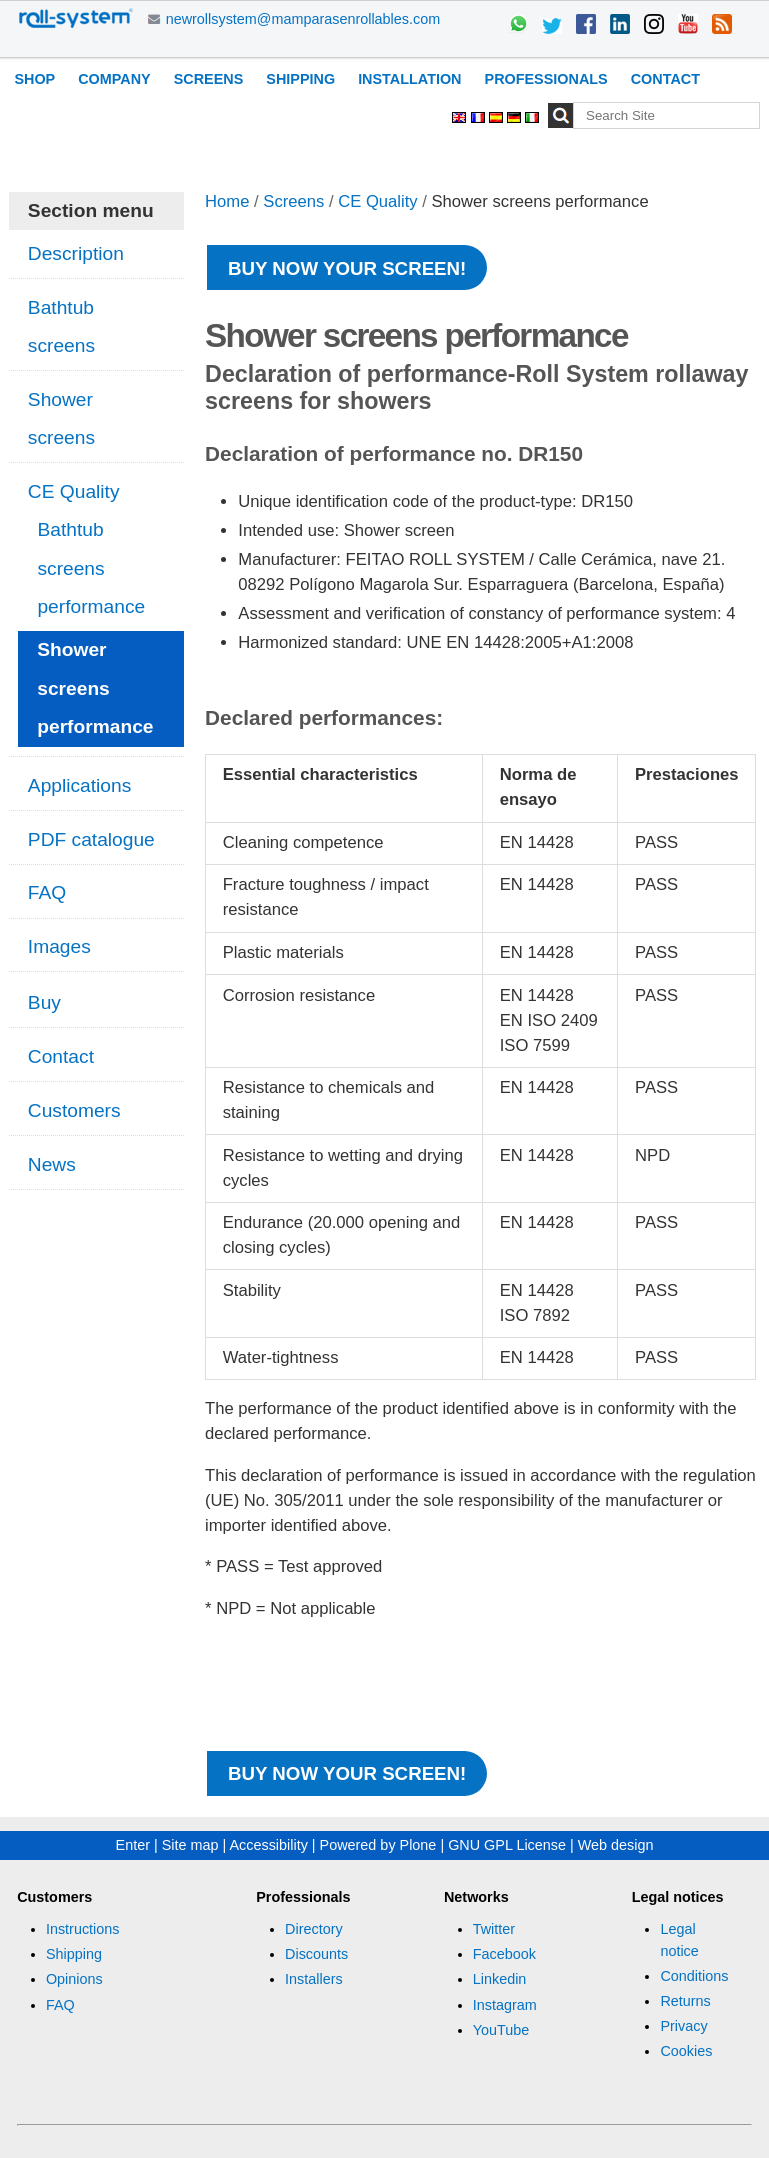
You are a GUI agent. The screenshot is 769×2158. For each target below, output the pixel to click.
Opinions (74, 1979)
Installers (314, 1979)
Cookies (686, 2051)
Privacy (683, 2026)
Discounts (316, 1954)
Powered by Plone (378, 1845)
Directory (314, 1929)
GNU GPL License (507, 1845)
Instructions (83, 1929)
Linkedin (500, 1979)
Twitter (494, 1929)
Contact (665, 79)
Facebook (504, 1954)
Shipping (300, 79)
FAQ (60, 2005)
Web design (616, 1845)
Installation (409, 79)
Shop (34, 79)
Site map (190, 1845)
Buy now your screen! (347, 268)
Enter (133, 1845)
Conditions (694, 1976)
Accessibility (268, 1845)
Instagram (505, 2005)
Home (227, 201)
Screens (209, 79)
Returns (685, 2001)
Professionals (546, 79)
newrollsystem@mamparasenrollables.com (303, 19)
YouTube (501, 2030)
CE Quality (377, 201)
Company (114, 79)
